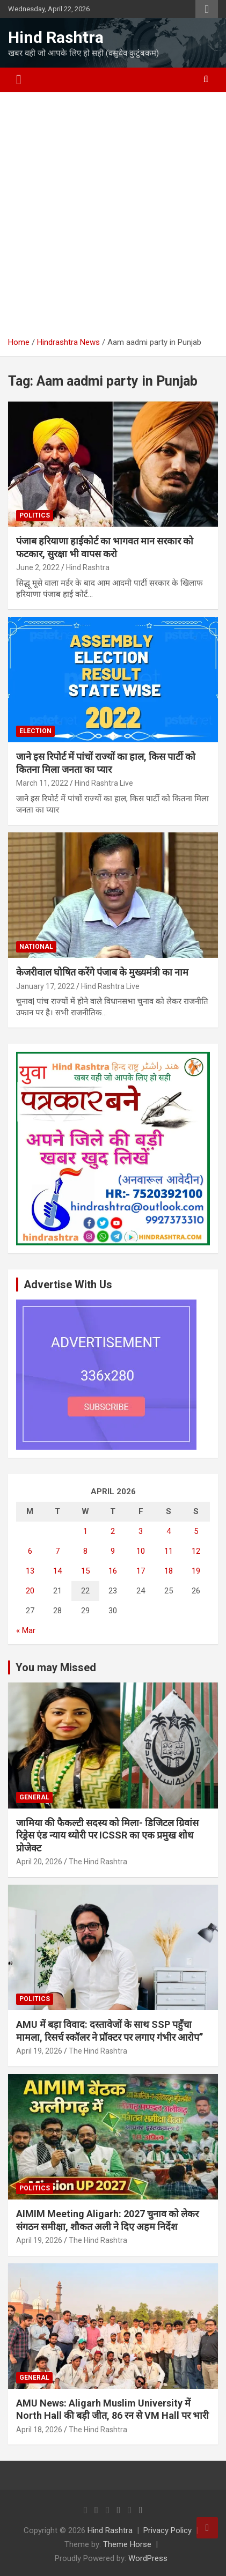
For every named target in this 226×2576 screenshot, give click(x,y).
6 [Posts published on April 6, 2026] (30, 1551)
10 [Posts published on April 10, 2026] (140, 1551)
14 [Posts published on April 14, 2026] (57, 1571)
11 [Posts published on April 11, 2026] (168, 1551)
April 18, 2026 (39, 2429)
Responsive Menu (206, 9)
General (34, 1797)
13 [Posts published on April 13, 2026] (30, 1571)
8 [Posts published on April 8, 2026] (85, 1551)
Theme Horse (127, 2544)
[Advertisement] (113, 218)
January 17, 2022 (45, 986)
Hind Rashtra (56, 37)
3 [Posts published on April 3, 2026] (140, 1531)
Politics (34, 515)
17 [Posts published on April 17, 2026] (140, 1571)
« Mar (25, 1630)
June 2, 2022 (38, 567)
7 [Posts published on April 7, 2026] (57, 1551)
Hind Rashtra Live (104, 783)
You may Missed (56, 1667)
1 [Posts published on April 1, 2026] (85, 1531)
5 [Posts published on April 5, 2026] (196, 1531)
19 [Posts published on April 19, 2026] (196, 1571)
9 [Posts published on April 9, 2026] (113, 1551)
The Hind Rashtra (98, 1861)
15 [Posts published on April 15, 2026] (85, 1571)
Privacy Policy (167, 2530)
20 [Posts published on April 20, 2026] (30, 1591)
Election (35, 731)
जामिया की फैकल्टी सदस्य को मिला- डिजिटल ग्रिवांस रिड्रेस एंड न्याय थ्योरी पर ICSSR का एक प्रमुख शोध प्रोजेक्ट (107, 1835)
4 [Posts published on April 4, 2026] (168, 1531)
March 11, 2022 (42, 783)
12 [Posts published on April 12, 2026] (196, 1551)
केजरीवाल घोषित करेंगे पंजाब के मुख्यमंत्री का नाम (102, 972)
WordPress (147, 2558)
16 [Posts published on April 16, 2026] (112, 1571)
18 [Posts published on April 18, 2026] (168, 1571)
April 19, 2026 (39, 2051)
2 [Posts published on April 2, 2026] (113, 1531)
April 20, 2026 (39, 1861)
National (36, 946)
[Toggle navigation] (19, 80)
